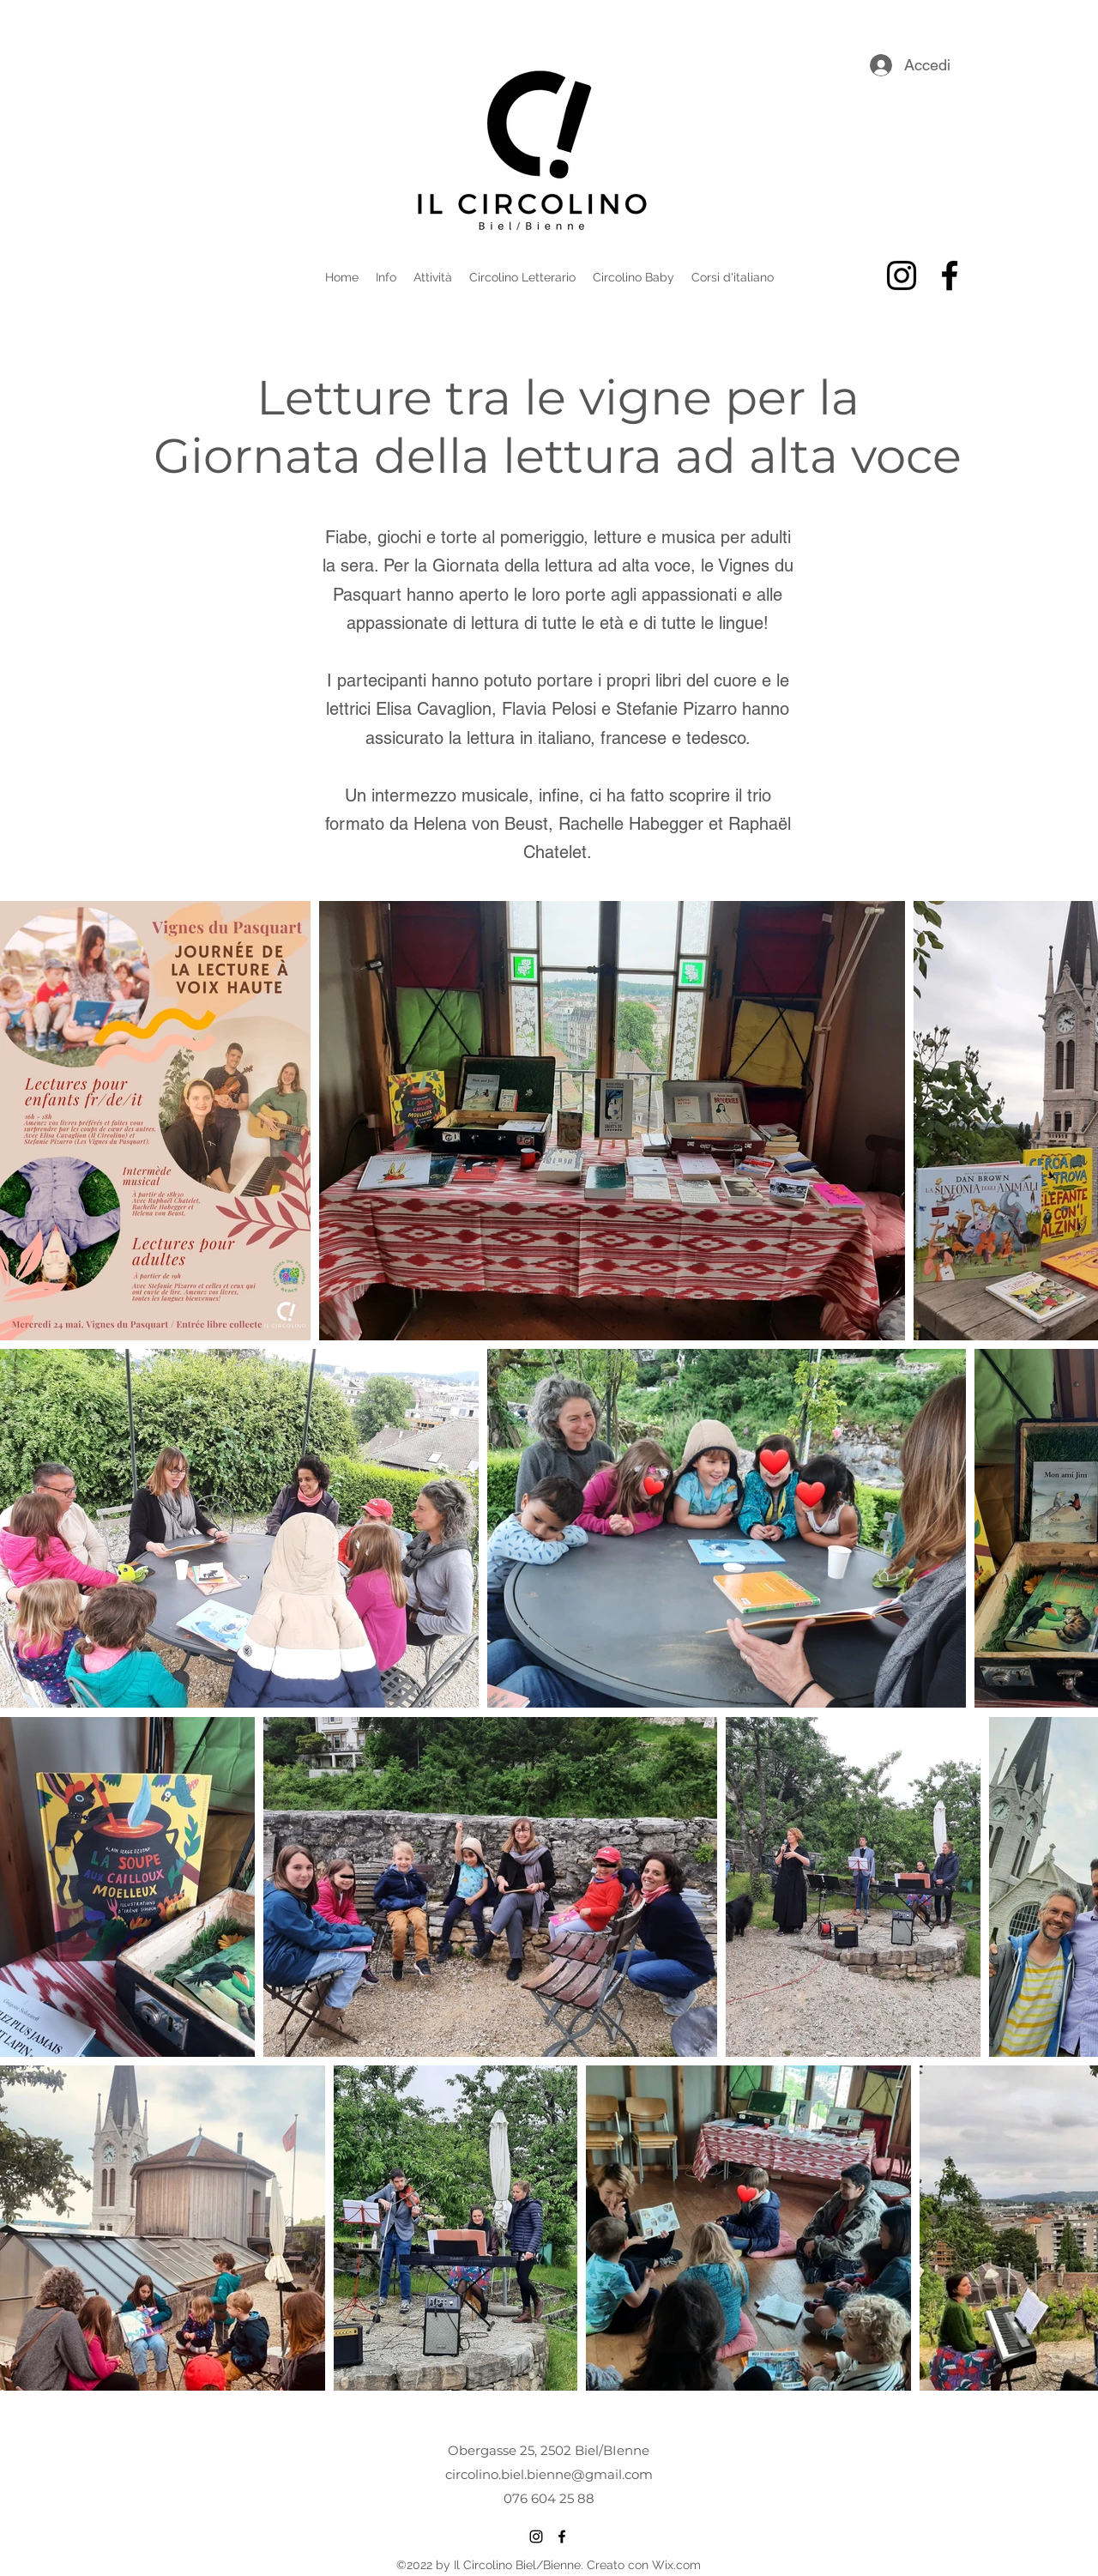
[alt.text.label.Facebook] (949, 275)
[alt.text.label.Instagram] (901, 275)
